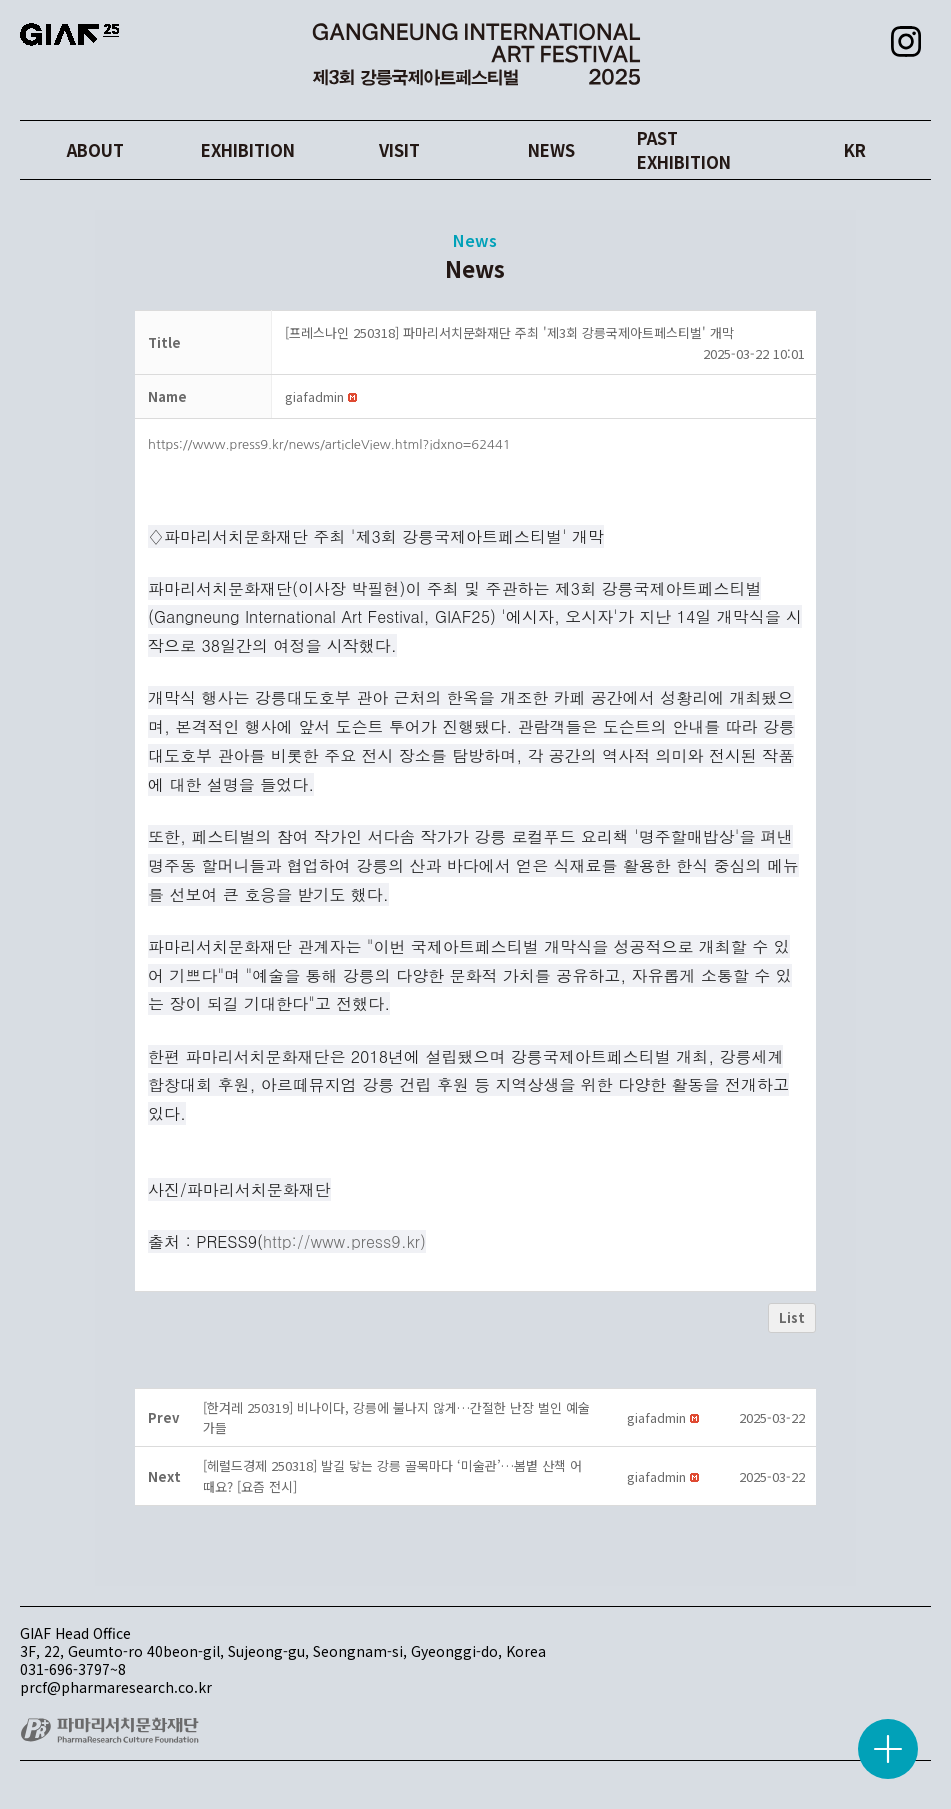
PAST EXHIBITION (703, 150)
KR (855, 150)
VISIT (400, 150)
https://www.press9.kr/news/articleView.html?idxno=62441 (329, 444)
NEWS (551, 150)
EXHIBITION (247, 150)
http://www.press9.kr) (344, 1241)
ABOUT (96, 150)
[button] (314, 396)
